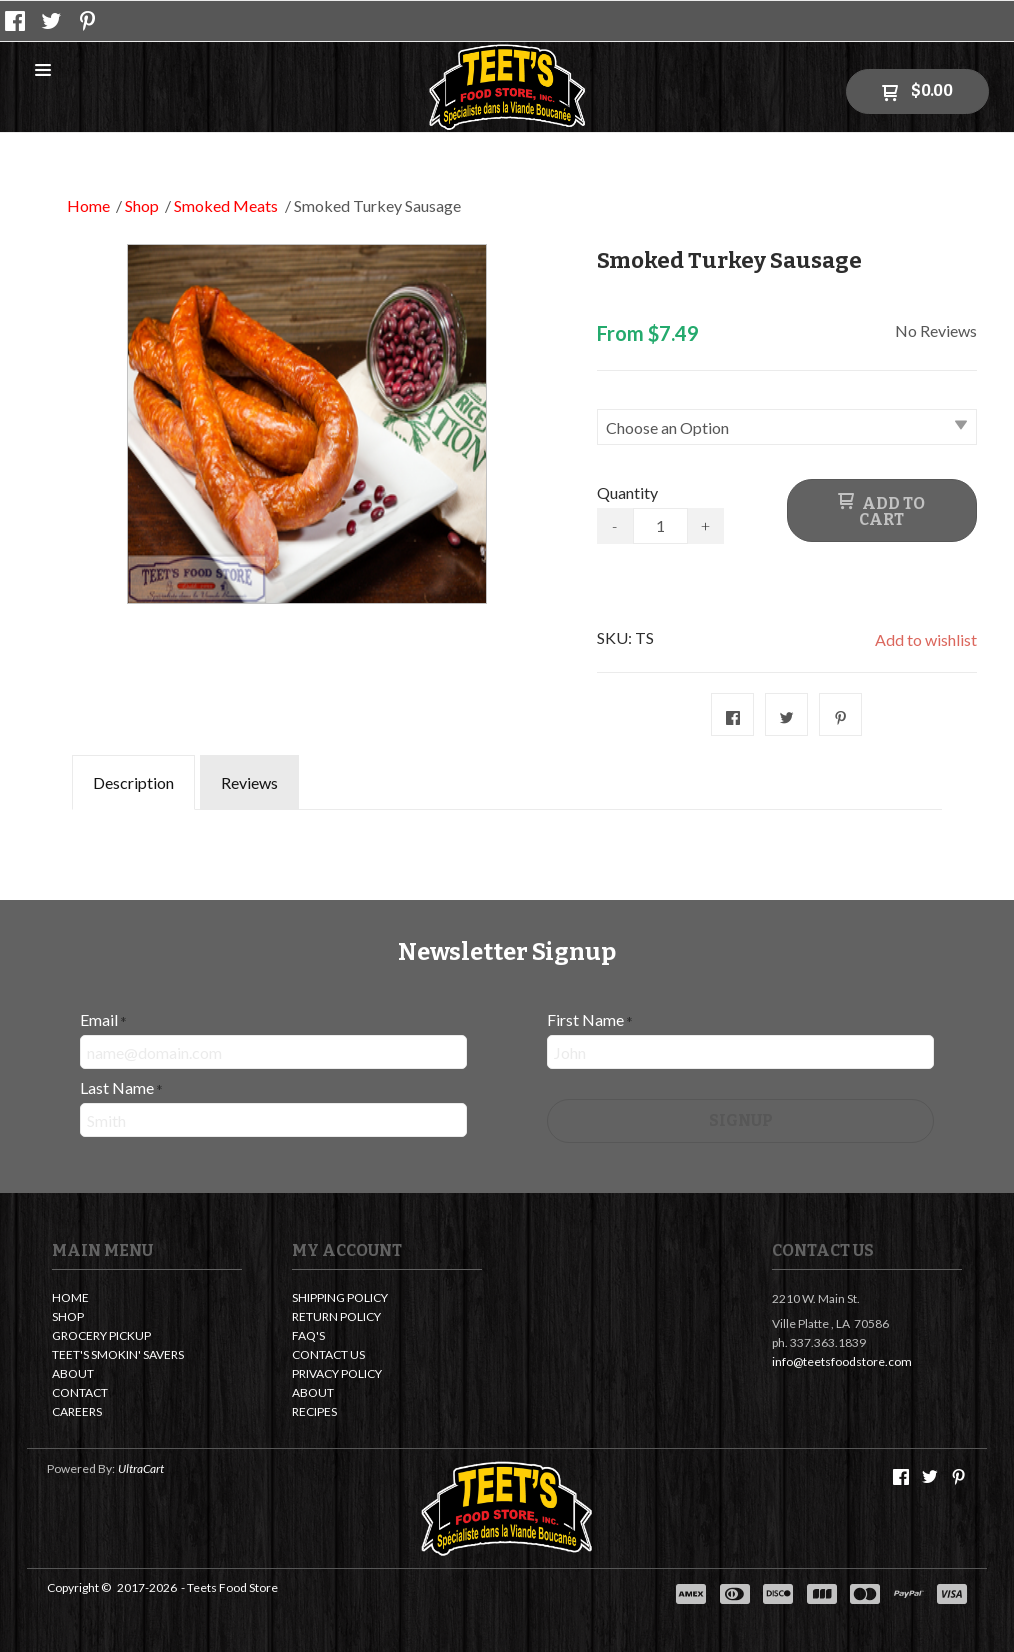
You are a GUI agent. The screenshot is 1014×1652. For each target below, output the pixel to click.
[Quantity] (660, 526)
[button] (43, 71)
